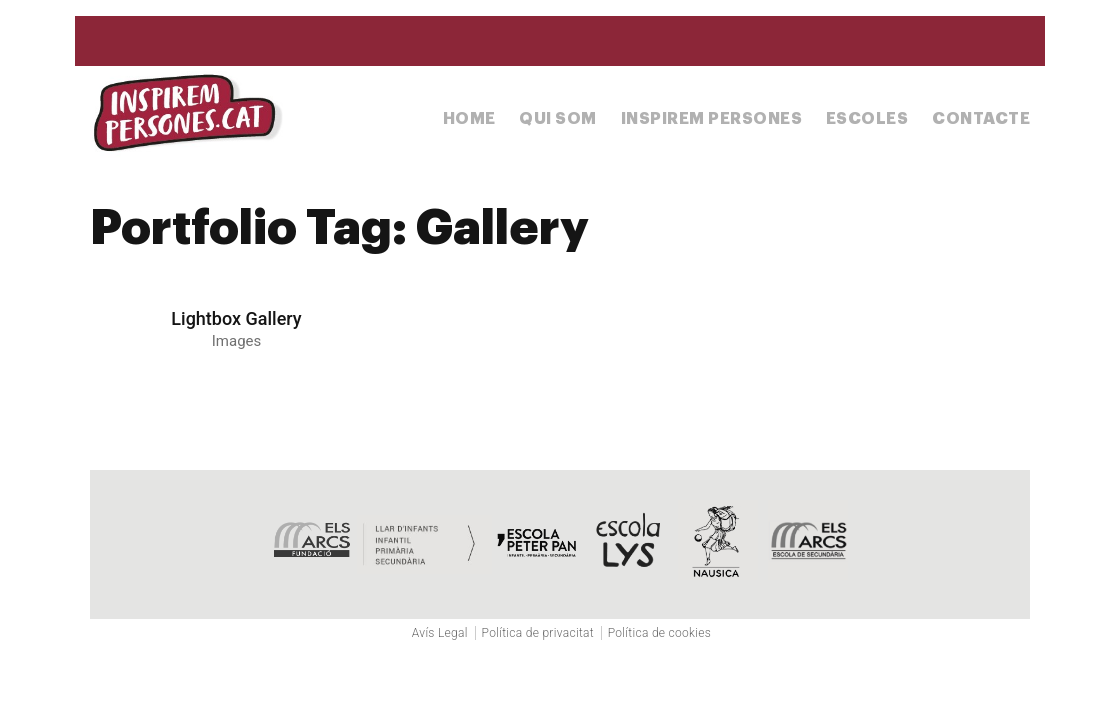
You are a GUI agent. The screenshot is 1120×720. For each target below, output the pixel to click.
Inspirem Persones (712, 119)
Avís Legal (440, 633)
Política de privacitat (538, 633)
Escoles (867, 119)
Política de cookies (659, 633)
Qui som (558, 119)
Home (469, 119)
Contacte (981, 119)
